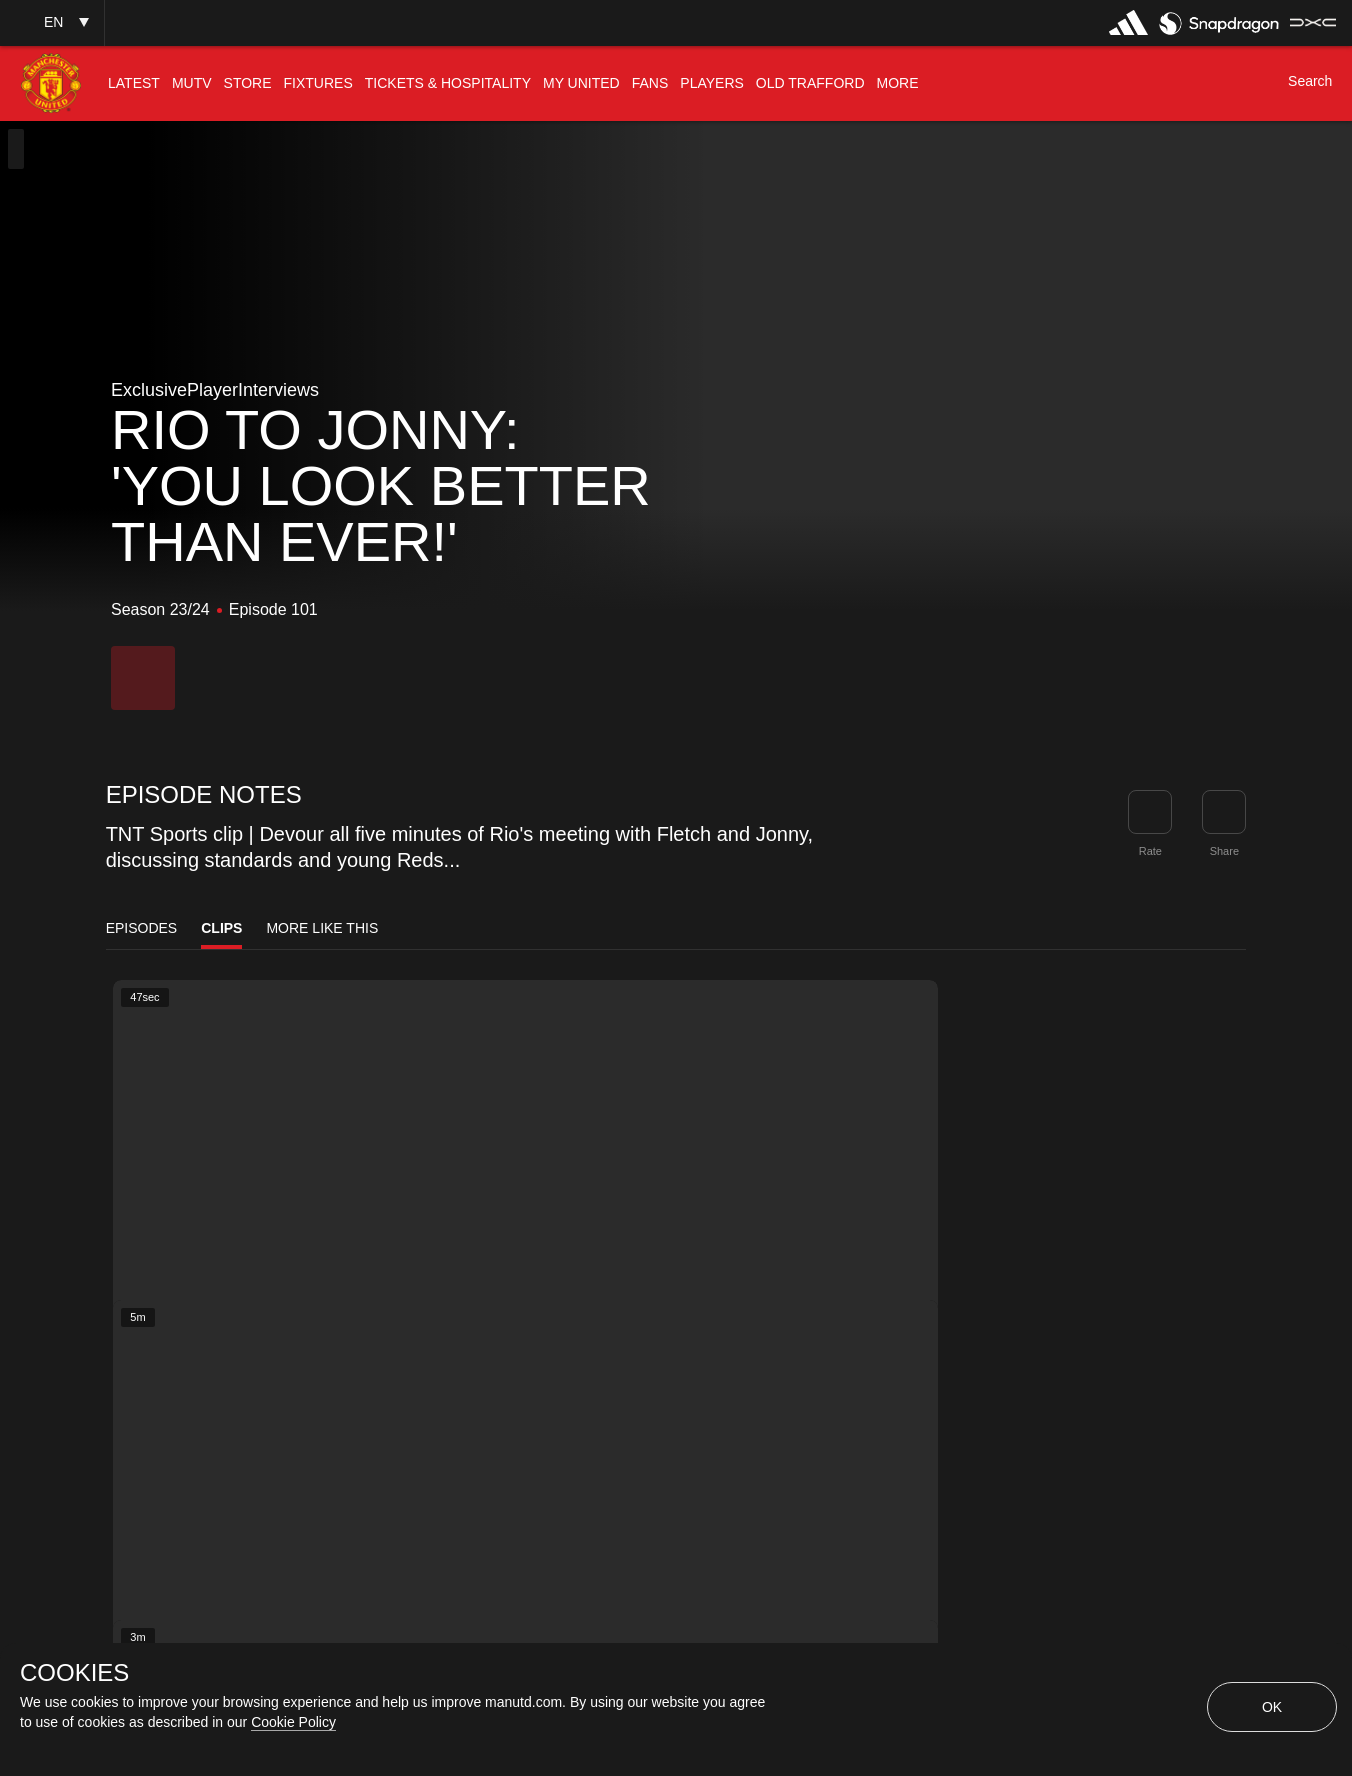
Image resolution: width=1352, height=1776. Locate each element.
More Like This (322, 928)
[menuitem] (134, 83)
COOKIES (74, 1673)
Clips (221, 928)
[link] (1224, 812)
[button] (52, 22)
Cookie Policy (293, 1722)
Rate (1150, 851)
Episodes (142, 928)
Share (1224, 851)
